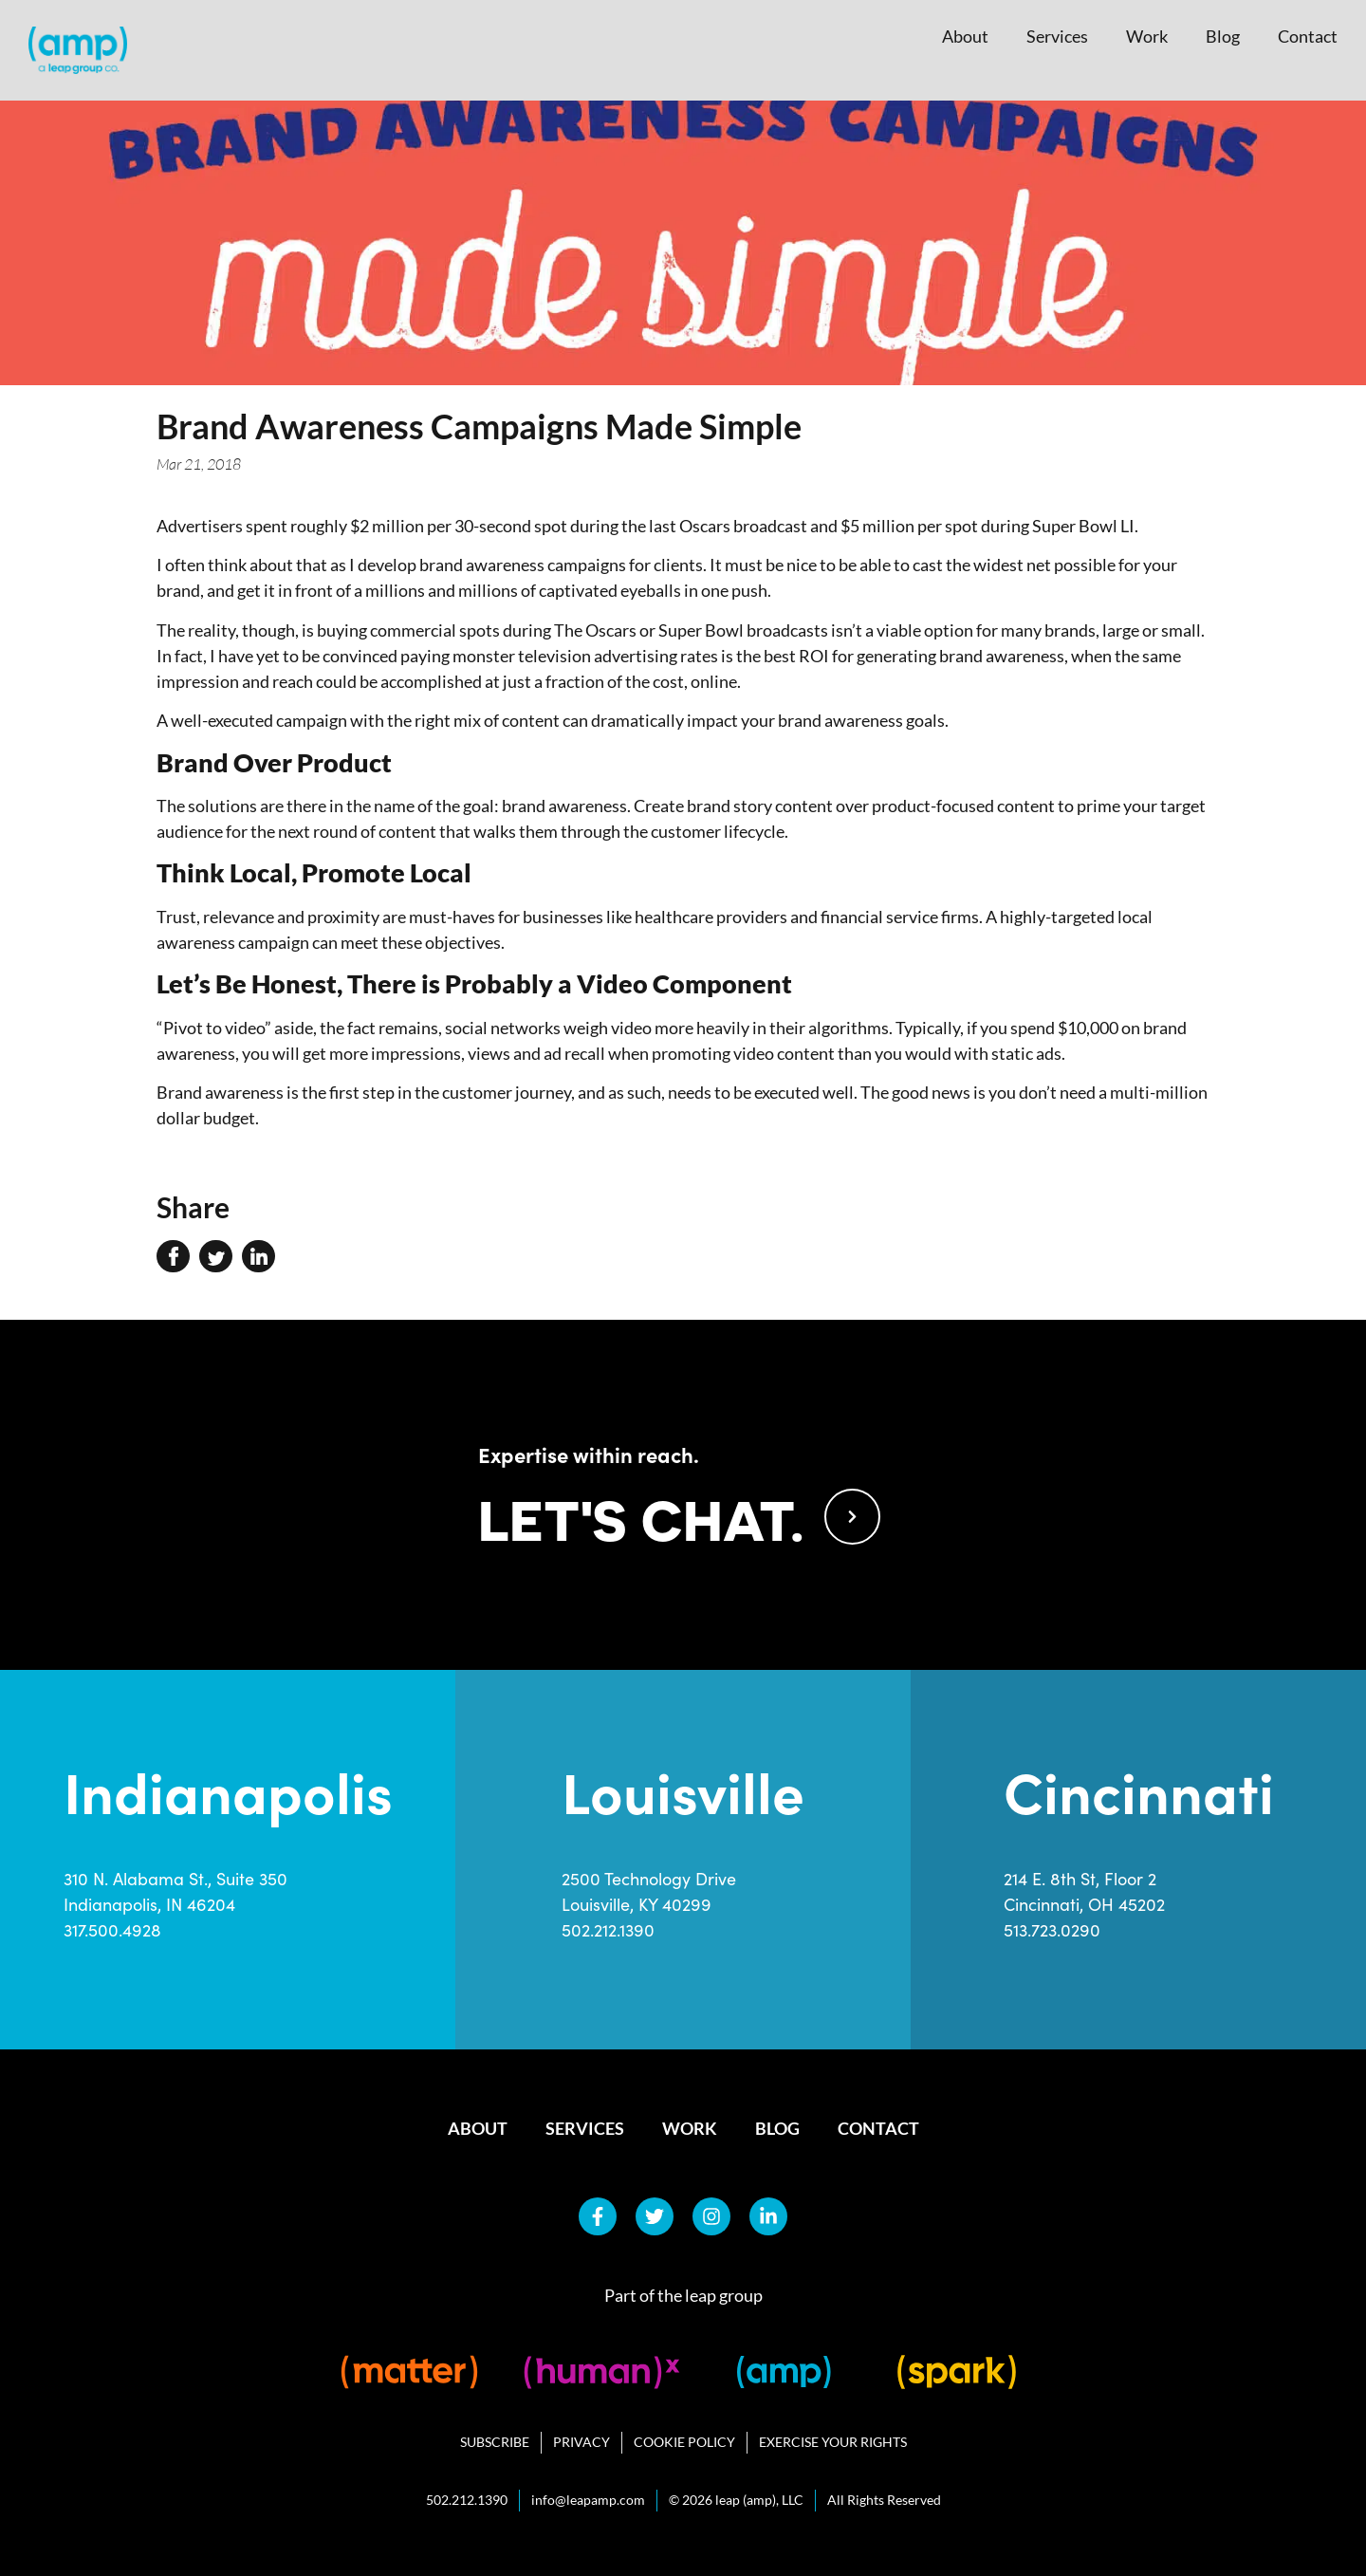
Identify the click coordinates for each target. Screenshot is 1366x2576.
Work (1147, 36)
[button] (173, 1256)
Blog (1223, 36)
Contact (1308, 36)
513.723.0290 (1052, 1929)
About (965, 36)
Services (1057, 36)
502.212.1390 (608, 1929)
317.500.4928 (112, 1929)
